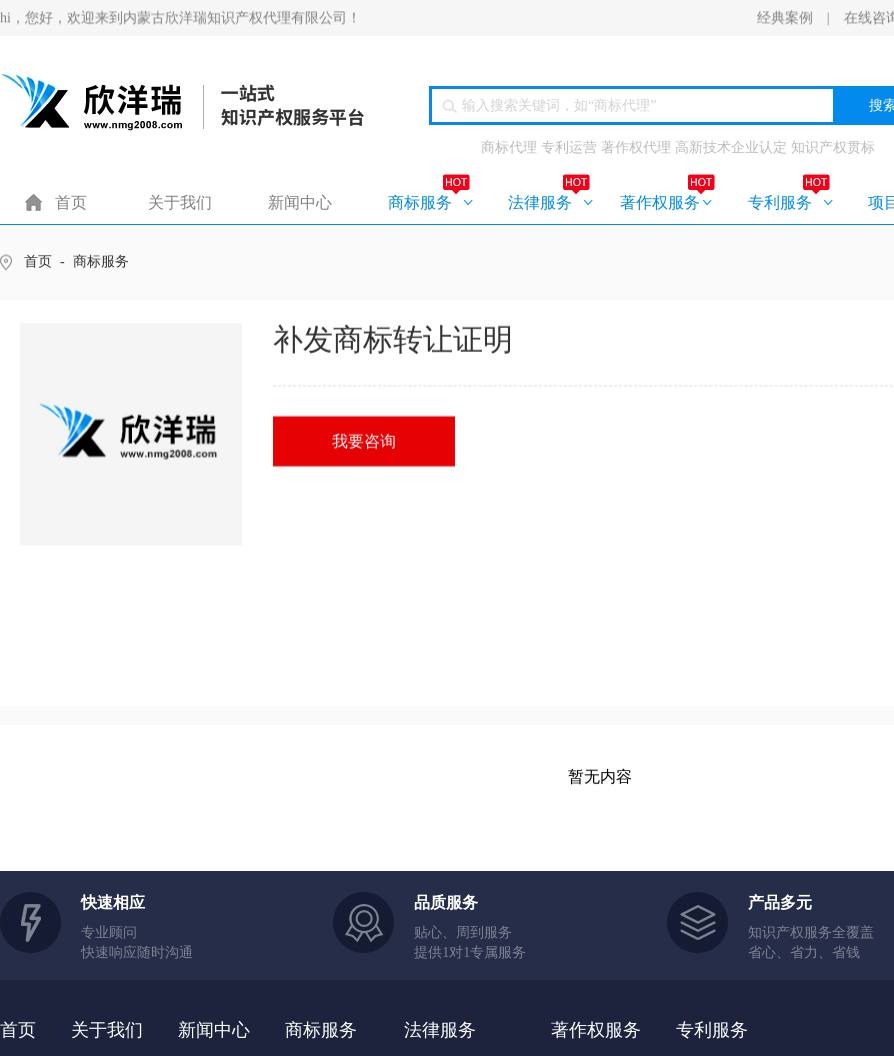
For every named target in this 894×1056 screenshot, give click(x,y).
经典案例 (785, 18)
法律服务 (540, 202)
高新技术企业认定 (731, 148)
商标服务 (420, 202)
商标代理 (509, 148)
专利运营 (569, 148)
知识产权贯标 (833, 148)
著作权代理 (636, 148)
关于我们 (180, 202)
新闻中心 (300, 202)
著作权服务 (660, 202)
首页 (71, 202)
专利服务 (780, 202)
